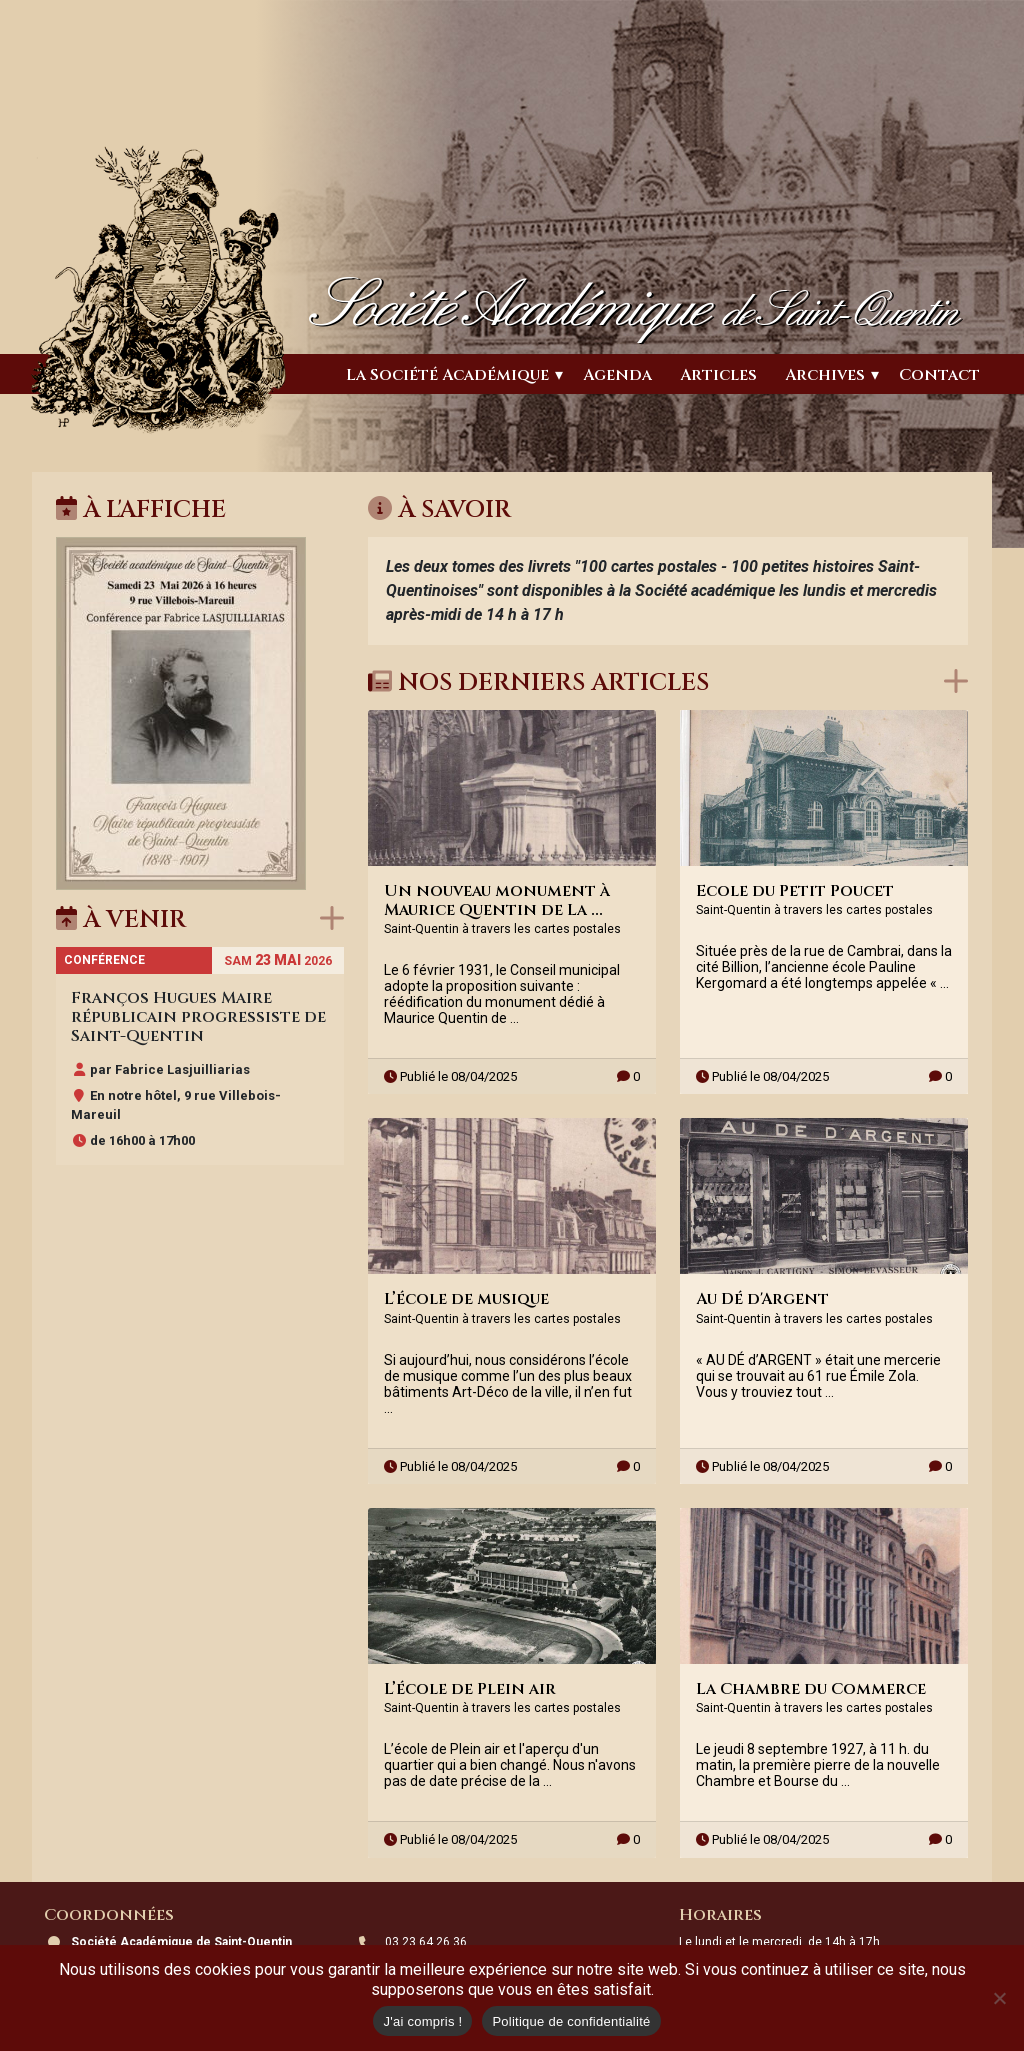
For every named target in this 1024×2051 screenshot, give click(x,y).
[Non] (999, 1998)
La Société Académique (447, 375)
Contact (939, 375)
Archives (825, 375)
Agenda (617, 375)
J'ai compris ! (422, 2021)
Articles (718, 375)
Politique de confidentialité (571, 2021)
